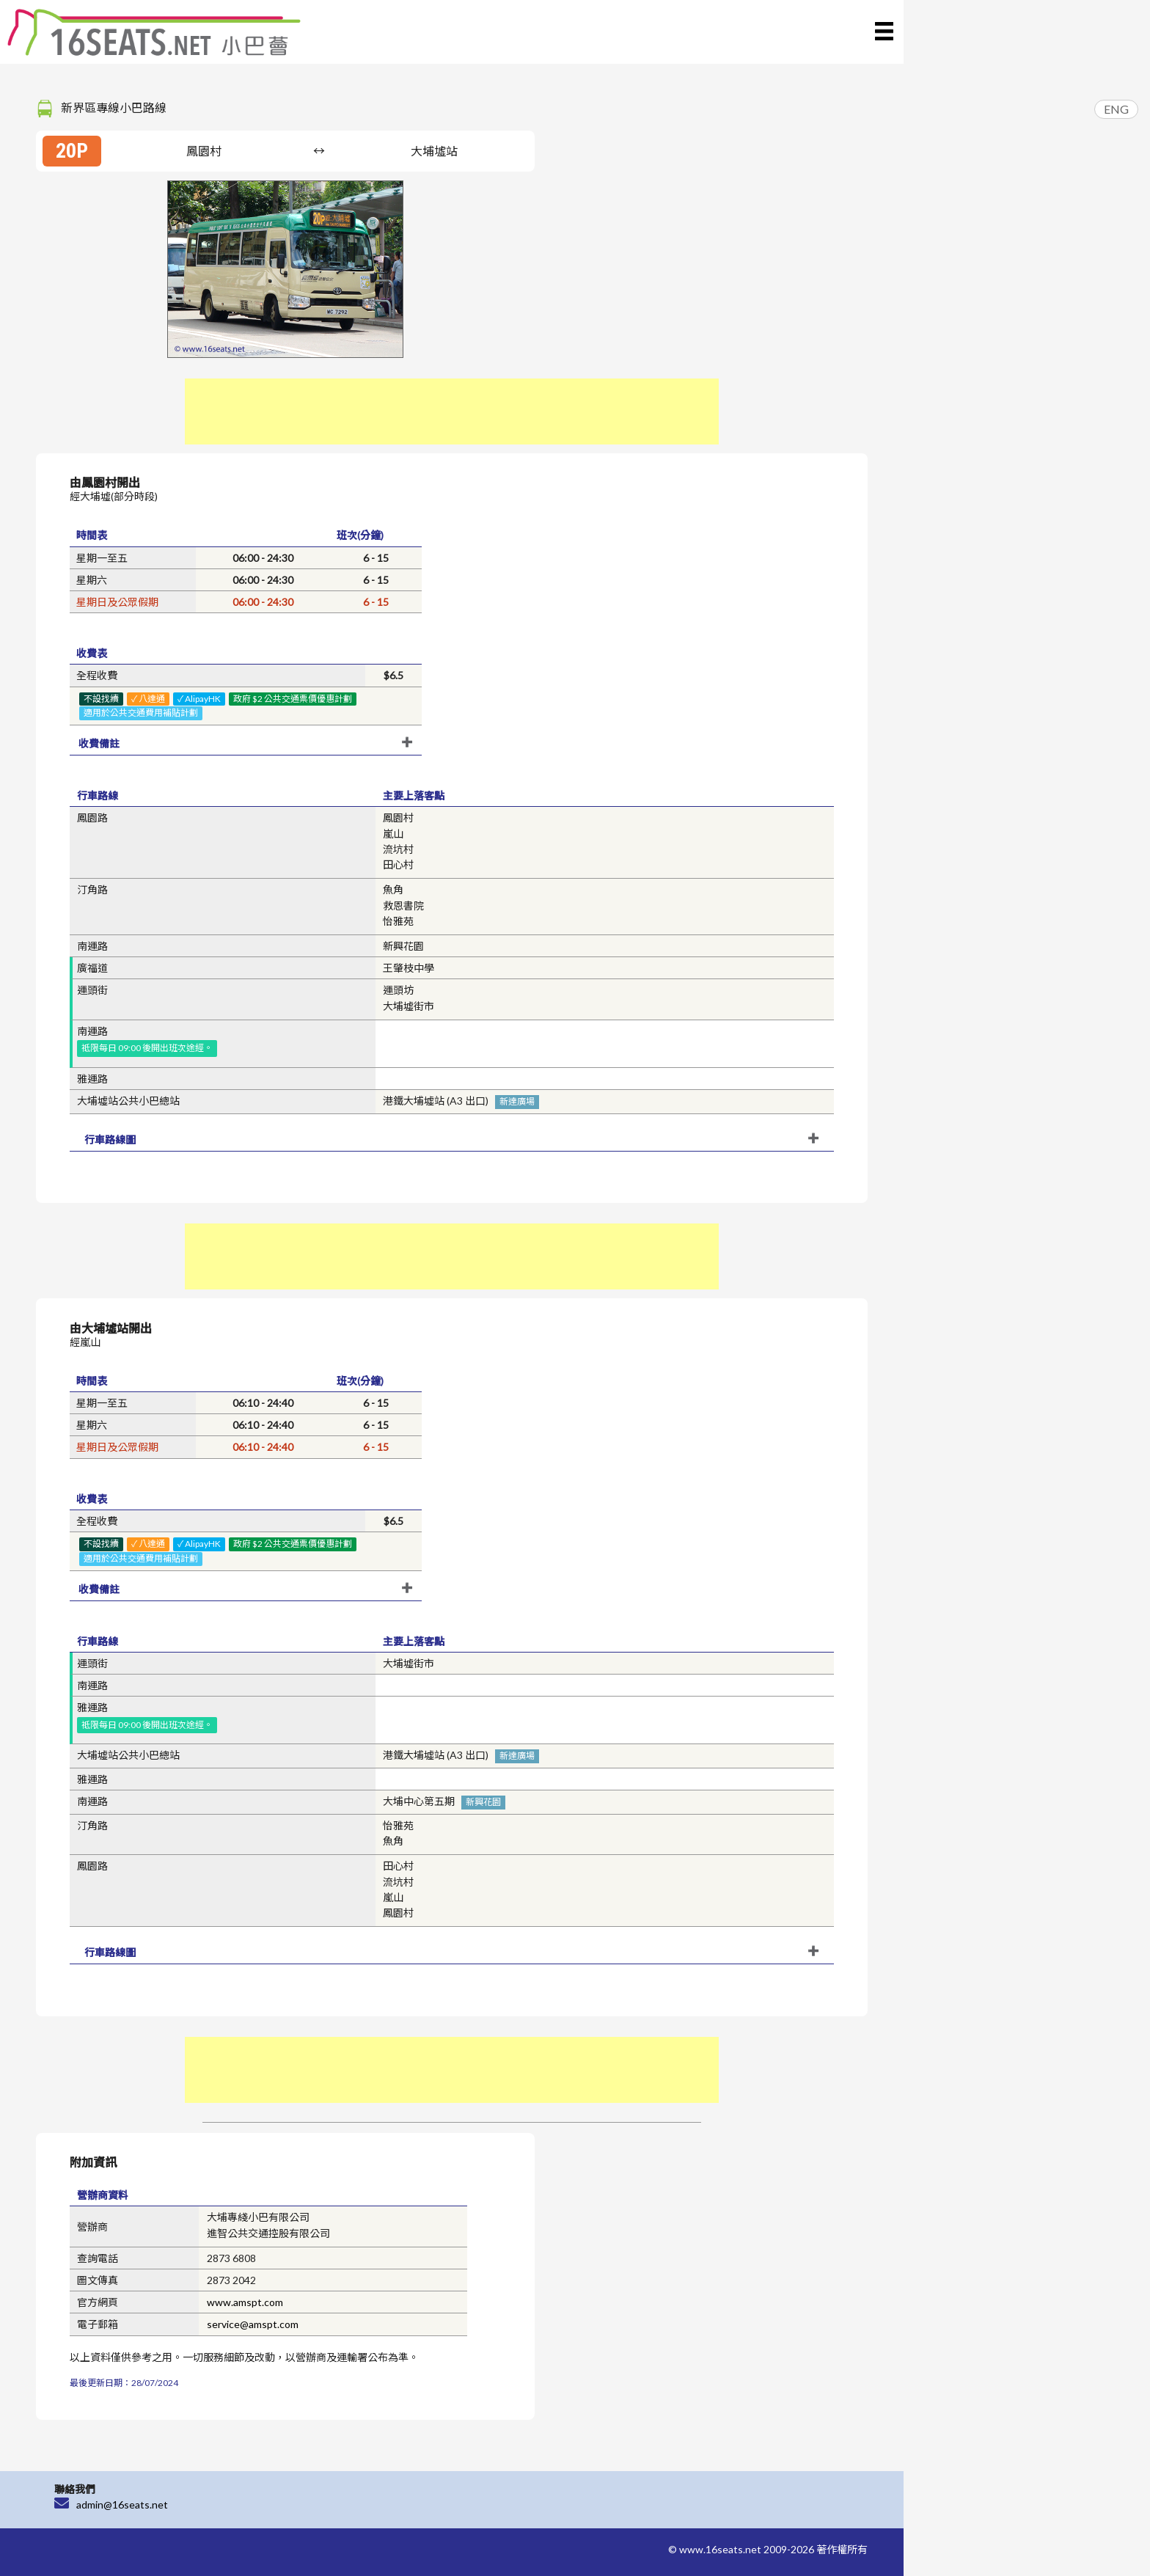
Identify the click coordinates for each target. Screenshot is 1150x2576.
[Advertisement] (452, 411)
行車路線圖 (110, 1139)
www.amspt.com (245, 2302)
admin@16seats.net (122, 2504)
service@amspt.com (253, 2324)
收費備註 (99, 743)
